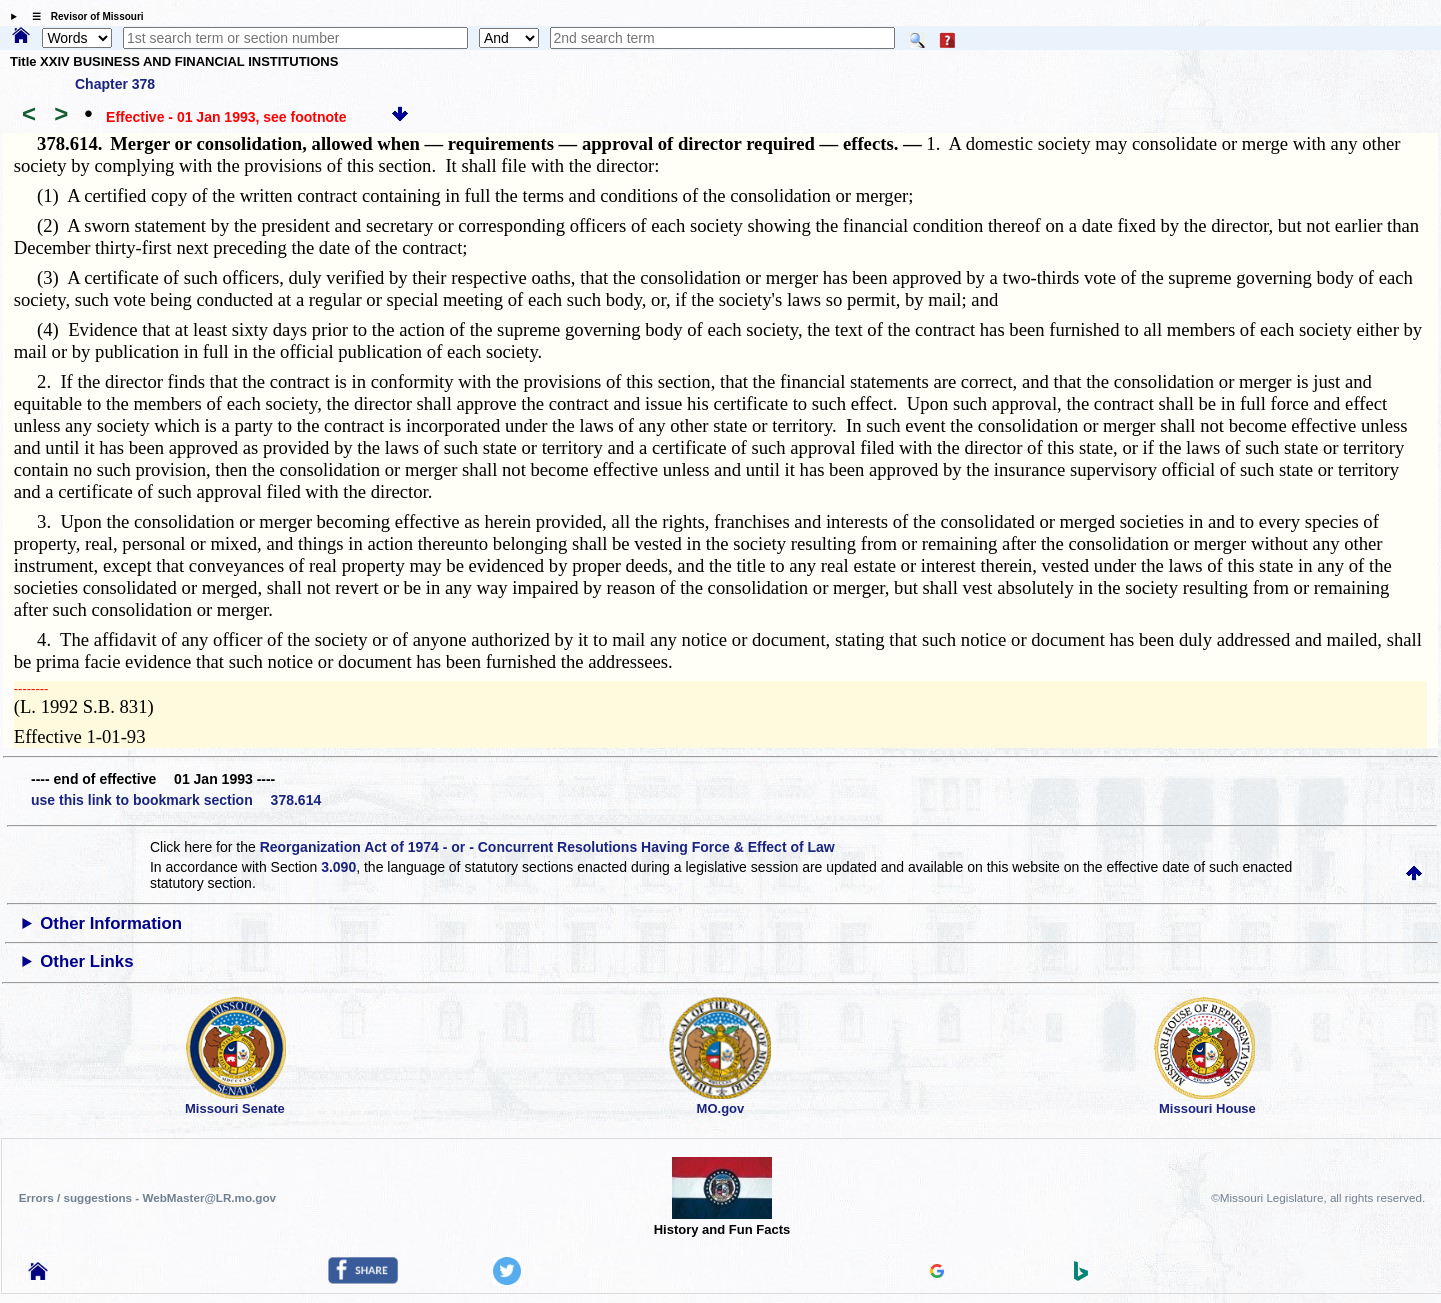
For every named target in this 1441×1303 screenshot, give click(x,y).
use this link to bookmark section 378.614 (176, 800)
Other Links (86, 961)
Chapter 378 (115, 84)
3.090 (338, 867)
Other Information (111, 923)
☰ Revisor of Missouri (83, 16)
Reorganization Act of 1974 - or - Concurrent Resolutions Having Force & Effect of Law (547, 847)
